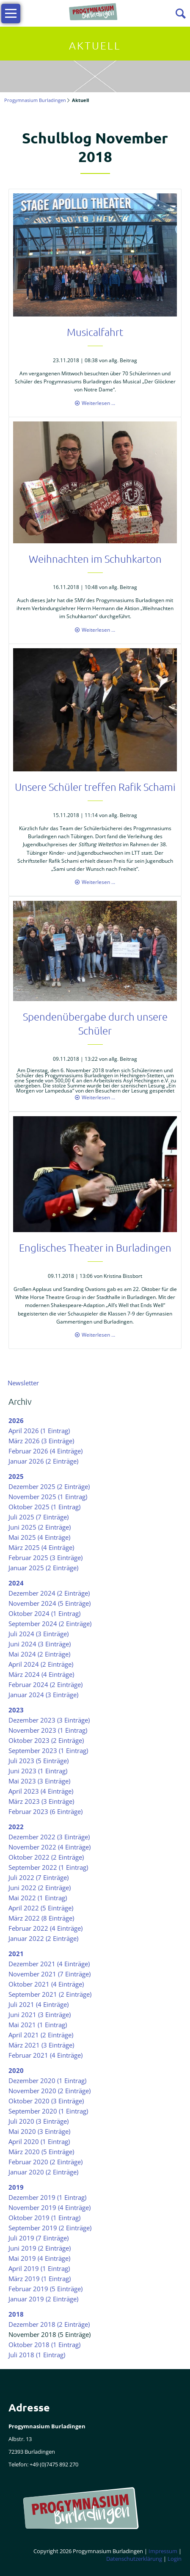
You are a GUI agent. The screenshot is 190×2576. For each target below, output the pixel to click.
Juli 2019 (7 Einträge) (38, 2238)
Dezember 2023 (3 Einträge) (49, 1720)
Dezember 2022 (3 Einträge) (49, 1837)
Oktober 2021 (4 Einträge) (46, 1984)
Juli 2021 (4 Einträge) (38, 2004)
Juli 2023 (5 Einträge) (38, 1760)
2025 (16, 1476)
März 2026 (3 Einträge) (41, 1441)
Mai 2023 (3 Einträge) (39, 1781)
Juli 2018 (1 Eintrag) (36, 2354)
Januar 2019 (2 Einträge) (43, 2299)
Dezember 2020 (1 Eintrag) (47, 2080)
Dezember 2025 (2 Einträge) (49, 1486)
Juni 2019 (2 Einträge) (39, 2248)
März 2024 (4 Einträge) (41, 1674)
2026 (16, 1420)
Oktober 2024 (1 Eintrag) (44, 1613)
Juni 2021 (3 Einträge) (39, 2014)
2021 (16, 1953)
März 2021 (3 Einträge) (41, 2045)
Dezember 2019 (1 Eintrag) (47, 2197)
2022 (16, 1826)
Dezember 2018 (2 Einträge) (49, 2324)
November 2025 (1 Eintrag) (47, 1496)
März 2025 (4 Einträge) (41, 1547)
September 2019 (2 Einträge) (49, 2228)
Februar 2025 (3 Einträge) (45, 1557)
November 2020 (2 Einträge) (49, 2090)
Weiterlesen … (98, 403)
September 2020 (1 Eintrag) (48, 2111)
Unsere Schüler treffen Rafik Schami (95, 786)
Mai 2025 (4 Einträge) (39, 1537)
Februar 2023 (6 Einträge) (45, 1811)
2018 (16, 2314)
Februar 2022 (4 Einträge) (45, 1928)
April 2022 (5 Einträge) (40, 1908)
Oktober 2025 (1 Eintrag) (44, 1507)
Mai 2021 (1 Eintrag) (37, 2024)
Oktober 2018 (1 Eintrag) (44, 2344)
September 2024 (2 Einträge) (49, 1623)
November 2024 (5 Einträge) (49, 1603)
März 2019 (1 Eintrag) (39, 2278)
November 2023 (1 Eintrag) (47, 1730)
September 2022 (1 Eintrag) (48, 1867)
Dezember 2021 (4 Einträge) (49, 1964)
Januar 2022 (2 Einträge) (43, 1938)
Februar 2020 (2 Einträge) (45, 2162)
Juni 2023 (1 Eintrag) (37, 1771)
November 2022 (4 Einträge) (49, 1847)
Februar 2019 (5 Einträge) (45, 2288)
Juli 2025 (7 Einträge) (38, 1517)
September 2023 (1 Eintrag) (48, 1750)
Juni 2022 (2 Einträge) (39, 1887)
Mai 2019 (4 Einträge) (39, 2258)
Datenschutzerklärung (134, 2558)
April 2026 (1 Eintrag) (39, 1430)
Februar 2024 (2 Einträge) (45, 1684)
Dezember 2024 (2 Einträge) (49, 1593)
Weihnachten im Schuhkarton (95, 558)
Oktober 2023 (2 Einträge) (46, 1740)
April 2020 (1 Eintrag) (39, 2141)
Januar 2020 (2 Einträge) (43, 2172)
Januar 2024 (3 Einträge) (43, 1694)
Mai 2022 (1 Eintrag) (37, 1897)
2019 (16, 2187)
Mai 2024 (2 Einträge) (39, 1654)
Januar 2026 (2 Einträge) (43, 1461)
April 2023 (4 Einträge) (40, 1791)
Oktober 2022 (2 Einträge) (46, 1857)
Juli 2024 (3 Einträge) (38, 1633)
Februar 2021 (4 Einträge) (45, 2055)
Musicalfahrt (95, 331)
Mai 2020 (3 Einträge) (39, 2131)
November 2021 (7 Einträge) (49, 1974)
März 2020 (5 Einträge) (41, 2151)
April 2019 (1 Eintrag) (39, 2268)
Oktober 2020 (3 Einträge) (46, 2101)
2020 (16, 2070)
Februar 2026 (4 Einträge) (45, 1451)
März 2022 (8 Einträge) (41, 1918)
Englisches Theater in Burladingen (95, 1247)
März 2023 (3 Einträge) (41, 1801)
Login (175, 2558)
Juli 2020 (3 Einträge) (38, 2121)
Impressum (163, 2551)
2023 (16, 1710)
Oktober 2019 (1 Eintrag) (44, 2217)
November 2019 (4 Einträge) (49, 2207)
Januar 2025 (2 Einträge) (43, 1567)
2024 (16, 1583)
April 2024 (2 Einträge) (40, 1664)
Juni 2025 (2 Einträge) (39, 1527)
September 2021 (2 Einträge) (49, 1994)
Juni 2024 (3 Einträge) (39, 1644)
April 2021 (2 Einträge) (40, 2035)
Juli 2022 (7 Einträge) (38, 1877)
